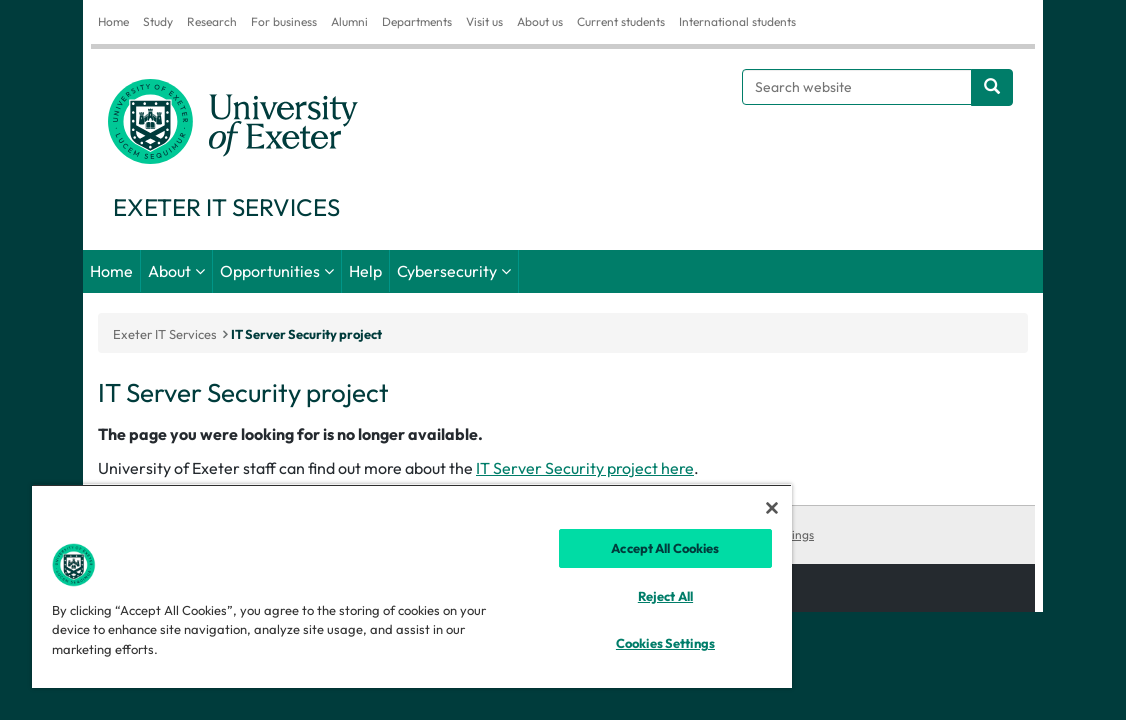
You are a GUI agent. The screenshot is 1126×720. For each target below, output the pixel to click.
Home (113, 21)
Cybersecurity (447, 271)
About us (540, 21)
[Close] (665, 508)
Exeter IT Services (165, 334)
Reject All (574, 596)
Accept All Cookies (575, 548)
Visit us (484, 21)
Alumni (349, 21)
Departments (417, 21)
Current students (621, 21)
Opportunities (270, 271)
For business (284, 21)
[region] (358, 586)
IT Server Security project (306, 334)
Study (158, 21)
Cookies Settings (770, 534)
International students (737, 21)
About (169, 271)
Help (365, 271)
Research (212, 21)
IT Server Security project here (585, 468)
